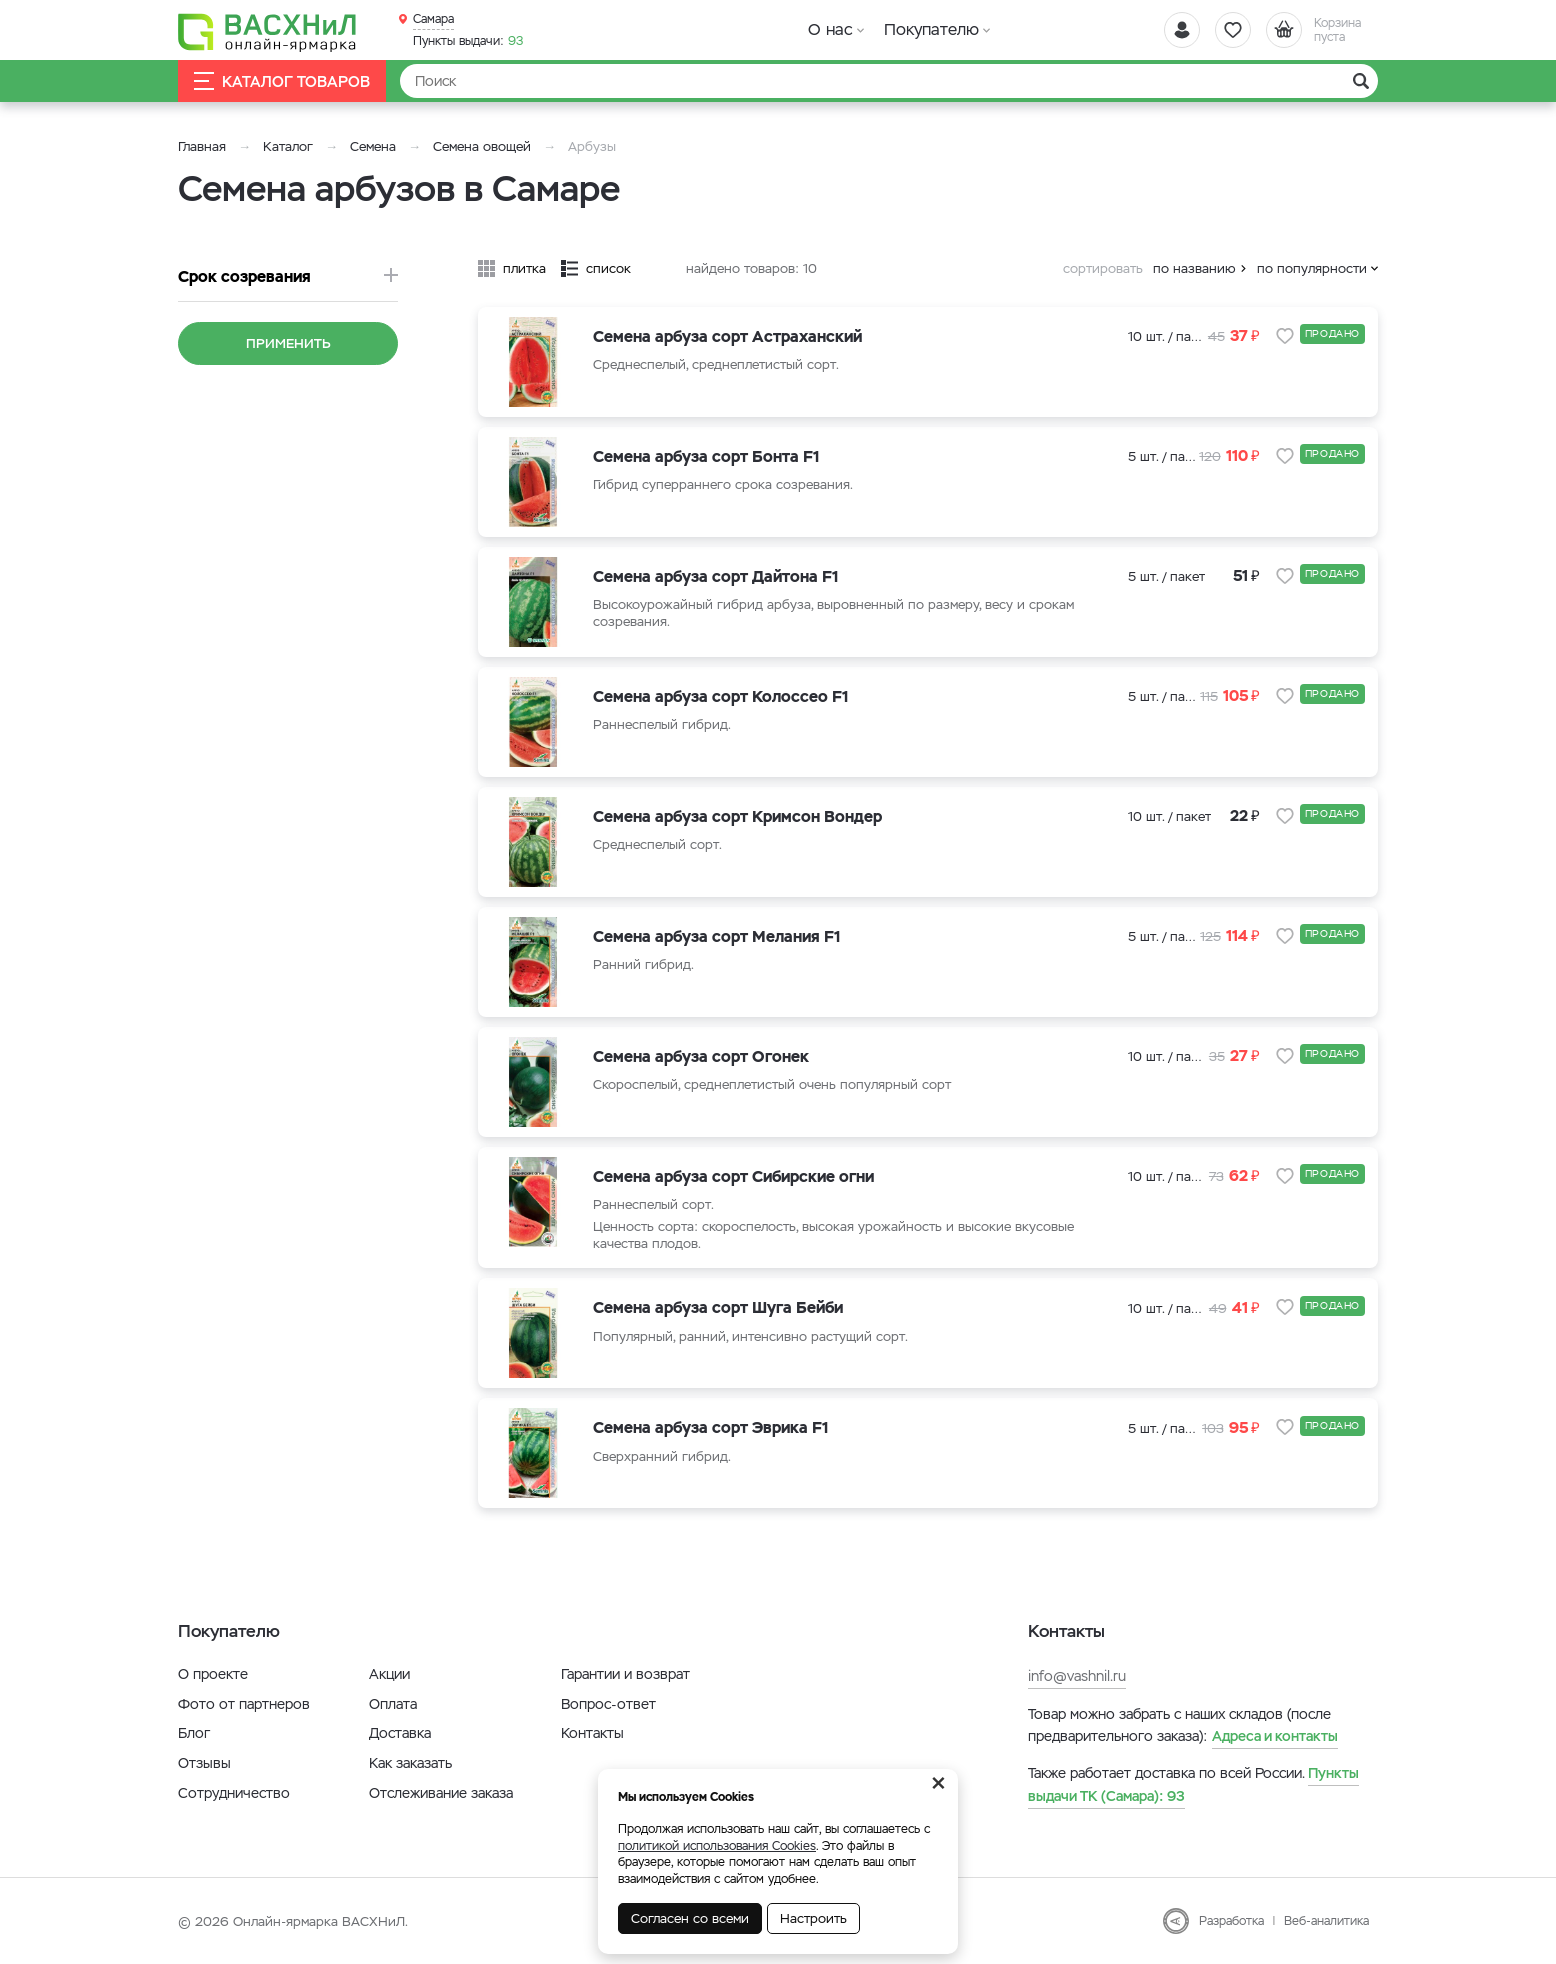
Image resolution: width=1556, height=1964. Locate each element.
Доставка (400, 1733)
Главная (202, 146)
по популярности (1312, 268)
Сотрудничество (234, 1793)
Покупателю (931, 29)
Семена (373, 146)
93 (468, 41)
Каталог (288, 146)
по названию (1194, 268)
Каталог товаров (282, 81)
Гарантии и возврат (625, 1674)
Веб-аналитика (1326, 1921)
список (608, 268)
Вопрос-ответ (608, 1704)
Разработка (1231, 1921)
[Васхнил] (268, 31)
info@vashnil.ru (1077, 1676)
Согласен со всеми (690, 1918)
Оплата (393, 1704)
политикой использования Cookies (717, 1846)
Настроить (813, 1918)
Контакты (592, 1733)
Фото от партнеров (244, 1704)
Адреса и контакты (1275, 1736)
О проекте (213, 1674)
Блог (194, 1733)
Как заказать (410, 1763)
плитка (524, 268)
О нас (830, 29)
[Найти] (889, 81)
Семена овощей (482, 146)
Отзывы (204, 1763)
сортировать (1103, 268)
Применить (288, 343)
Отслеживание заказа (441, 1793)
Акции (389, 1674)
